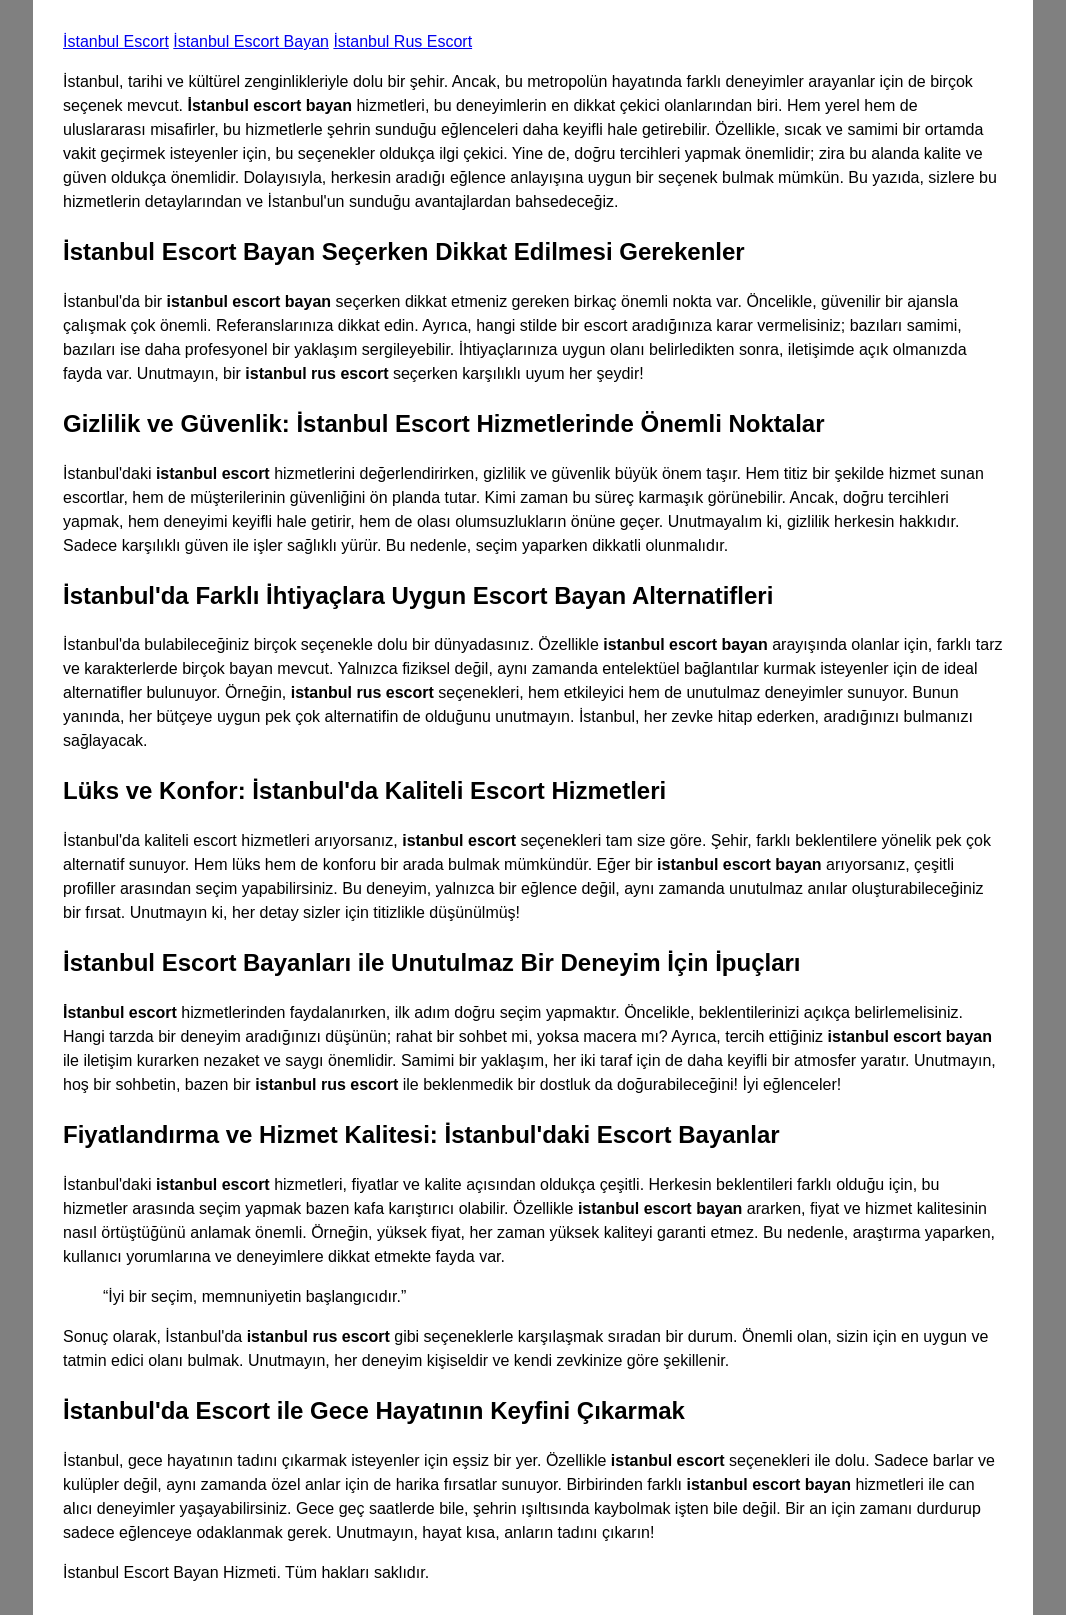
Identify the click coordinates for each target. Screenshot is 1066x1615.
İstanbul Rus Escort (402, 41)
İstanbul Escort (116, 41)
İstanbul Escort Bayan (251, 41)
